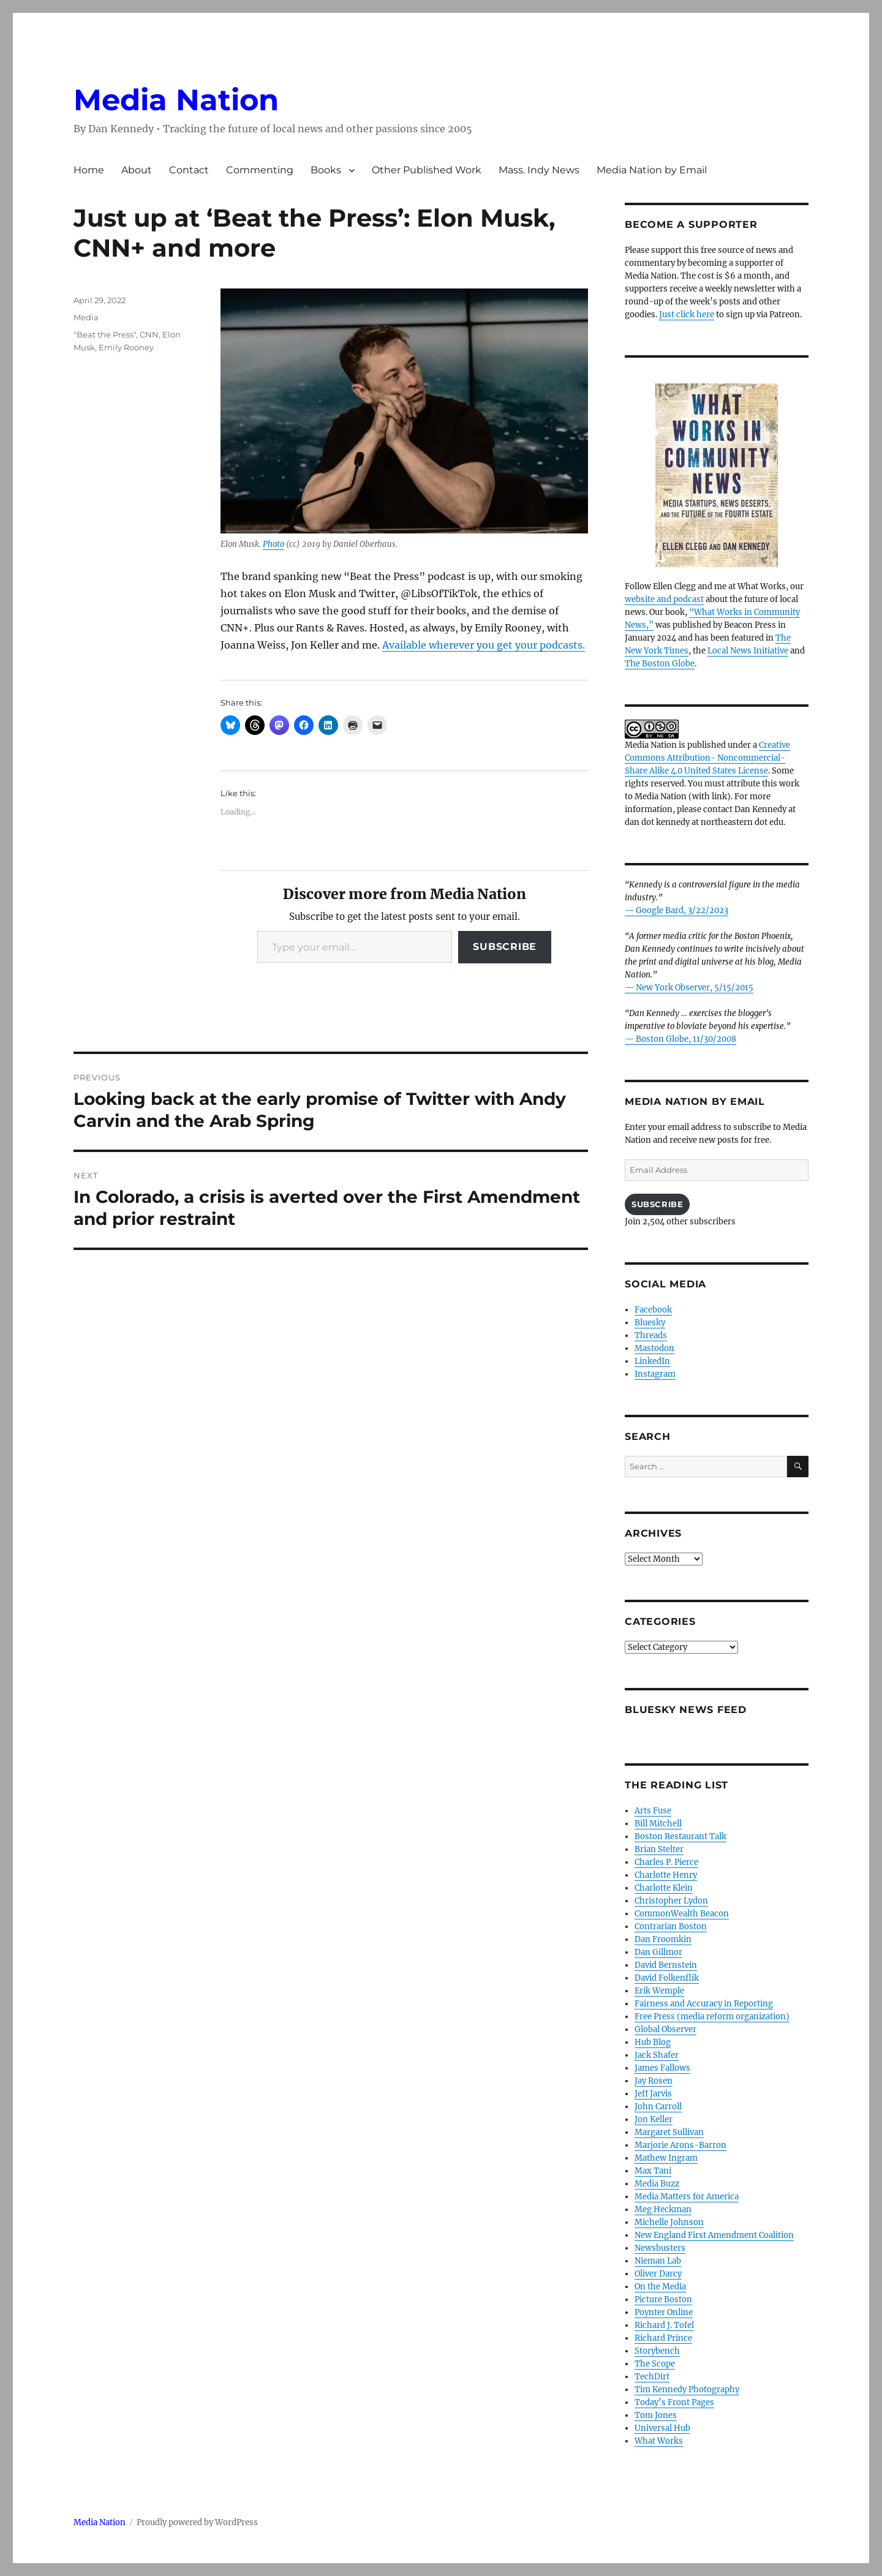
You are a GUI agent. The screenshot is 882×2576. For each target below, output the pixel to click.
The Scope (655, 2364)
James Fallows (662, 2068)
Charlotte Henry (666, 1875)
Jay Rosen (654, 2081)
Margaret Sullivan (669, 2132)
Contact (189, 170)
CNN (149, 334)
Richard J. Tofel (664, 2325)
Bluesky (650, 1322)
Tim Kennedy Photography (687, 2389)
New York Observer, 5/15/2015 (694, 987)
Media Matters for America (687, 2196)
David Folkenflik (667, 1978)
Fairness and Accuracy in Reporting (704, 2003)
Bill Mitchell (658, 1823)
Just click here (686, 314)
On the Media (660, 2286)
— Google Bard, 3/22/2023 (676, 910)
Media (86, 317)
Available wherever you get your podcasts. (483, 645)
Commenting (259, 170)
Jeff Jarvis (653, 2093)
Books (326, 170)
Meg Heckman (663, 2209)
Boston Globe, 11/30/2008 (686, 1039)
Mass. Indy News (539, 170)
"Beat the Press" (105, 334)
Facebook (653, 1310)
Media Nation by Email (652, 170)
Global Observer (665, 2029)
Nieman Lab (658, 2261)
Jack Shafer (657, 2055)
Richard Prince (663, 2338)
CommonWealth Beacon (682, 1913)
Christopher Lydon (671, 1901)
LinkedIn (652, 1361)
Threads (651, 1335)
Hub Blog (653, 2042)
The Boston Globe (660, 663)
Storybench (657, 2351)
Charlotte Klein (664, 1888)
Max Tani (653, 2171)
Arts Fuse (653, 1811)
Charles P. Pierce (666, 1862)
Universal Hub (662, 2428)
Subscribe (505, 946)
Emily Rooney (126, 347)
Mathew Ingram (666, 2158)
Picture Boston (663, 2299)
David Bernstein (666, 1965)
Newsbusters (660, 2248)
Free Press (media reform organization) (712, 2016)
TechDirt (652, 2376)
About (136, 170)
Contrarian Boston (671, 1926)
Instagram (655, 1374)
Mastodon (654, 1348)
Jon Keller (654, 2119)
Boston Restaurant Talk (680, 1836)
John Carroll (658, 2106)
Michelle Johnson (669, 2222)
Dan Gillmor (658, 1952)
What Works (659, 2441)
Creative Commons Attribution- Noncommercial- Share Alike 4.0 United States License (707, 758)
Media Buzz (657, 2184)
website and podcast (664, 599)
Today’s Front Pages (674, 2402)
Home (89, 170)
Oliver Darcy (658, 2274)
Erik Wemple (659, 1991)
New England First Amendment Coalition (714, 2235)
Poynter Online (664, 2312)
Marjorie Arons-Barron (680, 2145)
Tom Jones (656, 2415)
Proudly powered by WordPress (197, 2522)
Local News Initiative (747, 651)
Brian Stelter (659, 1849)
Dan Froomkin (663, 1939)
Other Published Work (426, 170)
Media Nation (176, 100)
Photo (273, 544)
